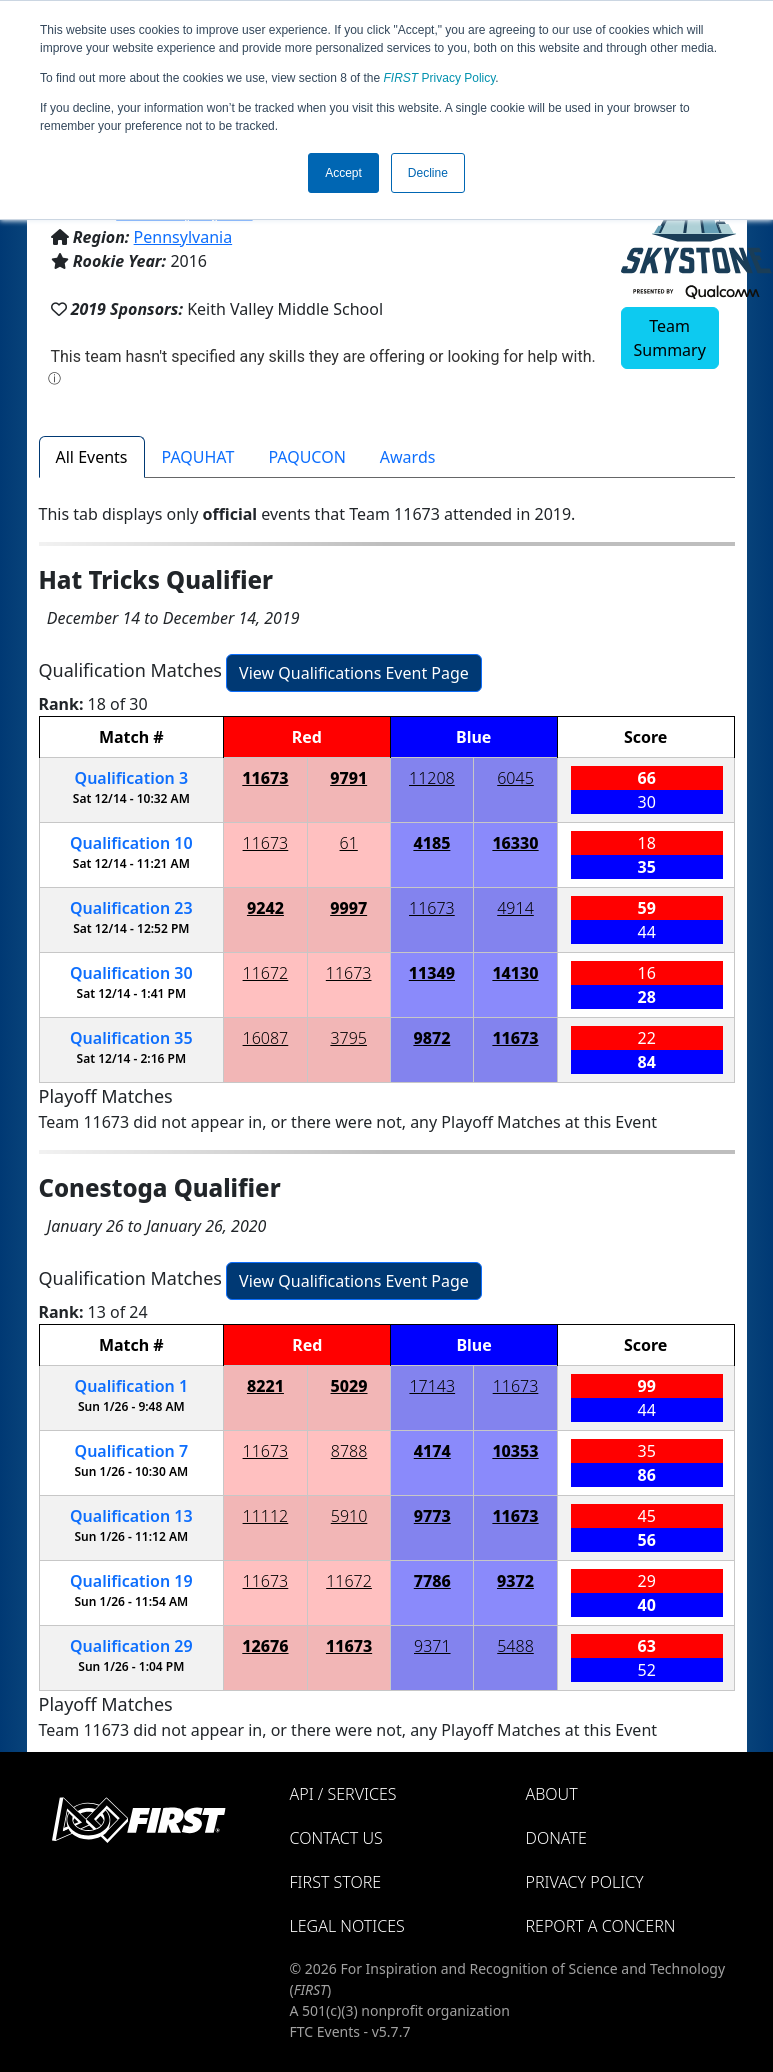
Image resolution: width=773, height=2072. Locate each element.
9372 (515, 1581)
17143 (432, 1386)
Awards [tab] (408, 457)
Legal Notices (347, 1926)
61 (349, 843)
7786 (432, 1581)
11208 (432, 778)
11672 (266, 973)
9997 (348, 908)
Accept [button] (343, 173)
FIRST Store (336, 1882)
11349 (432, 973)
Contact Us (336, 1838)
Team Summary (670, 338)
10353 (515, 1451)
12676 (265, 1646)
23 (131, 908)
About (552, 1794)
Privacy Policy (440, 78)
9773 (432, 1516)
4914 (515, 908)
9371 (432, 1646)
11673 (265, 778)
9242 (265, 908)
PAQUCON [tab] (306, 457)
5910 (349, 1516)
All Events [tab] (92, 457)
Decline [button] (428, 173)
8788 (349, 1451)
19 (131, 1581)
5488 (515, 1646)
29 (131, 1646)
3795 (348, 1038)
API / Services (343, 1794)
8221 (265, 1386)
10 (131, 843)
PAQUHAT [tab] (198, 457)
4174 (432, 1451)
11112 (266, 1516)
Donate (556, 1838)
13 (131, 1516)
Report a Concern (601, 1926)
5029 (349, 1386)
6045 (515, 778)
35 (131, 1038)
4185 (431, 843)
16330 (515, 843)
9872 (431, 1038)
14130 (515, 973)
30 (131, 973)
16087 (266, 1038)
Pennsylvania (183, 237)
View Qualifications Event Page (354, 673)
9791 (348, 778)
